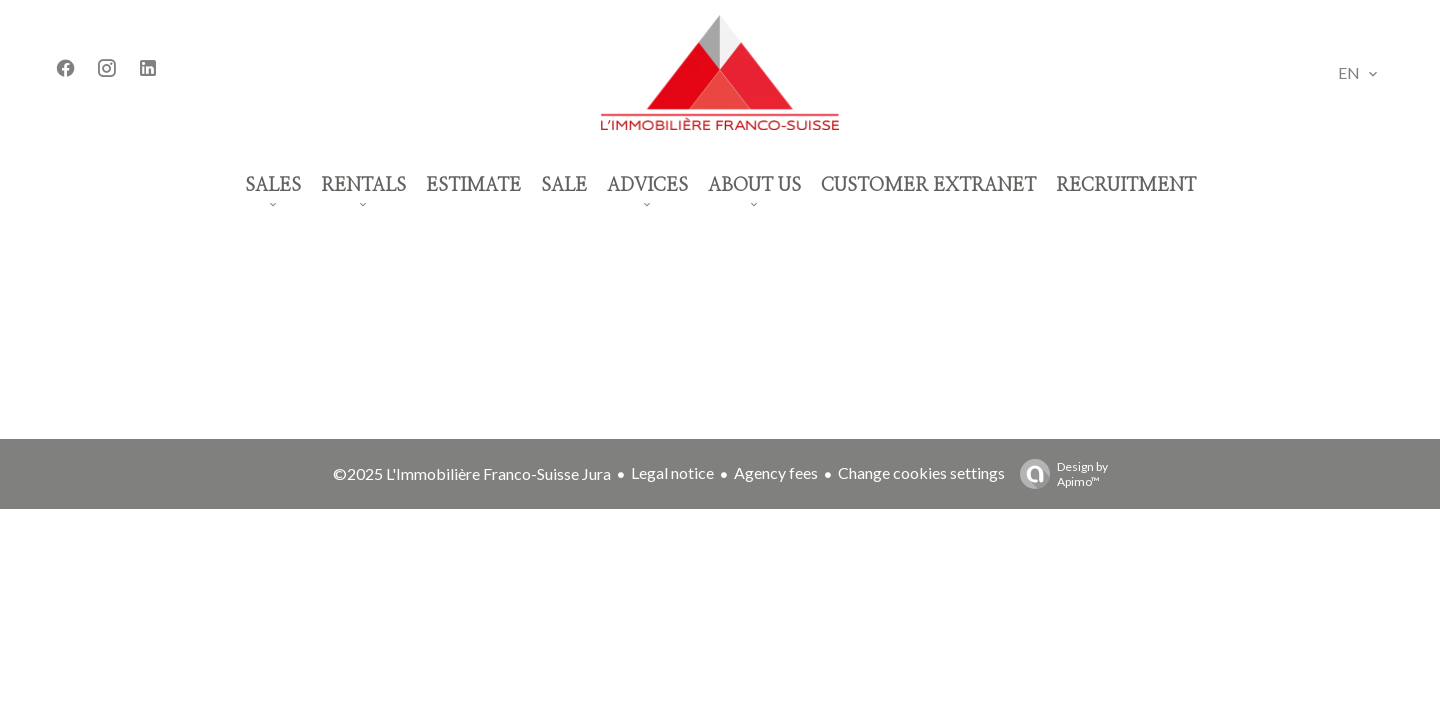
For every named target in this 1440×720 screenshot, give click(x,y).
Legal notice (672, 472)
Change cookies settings (921, 472)
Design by (1059, 474)
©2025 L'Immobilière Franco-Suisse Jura (472, 473)
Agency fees (776, 472)
